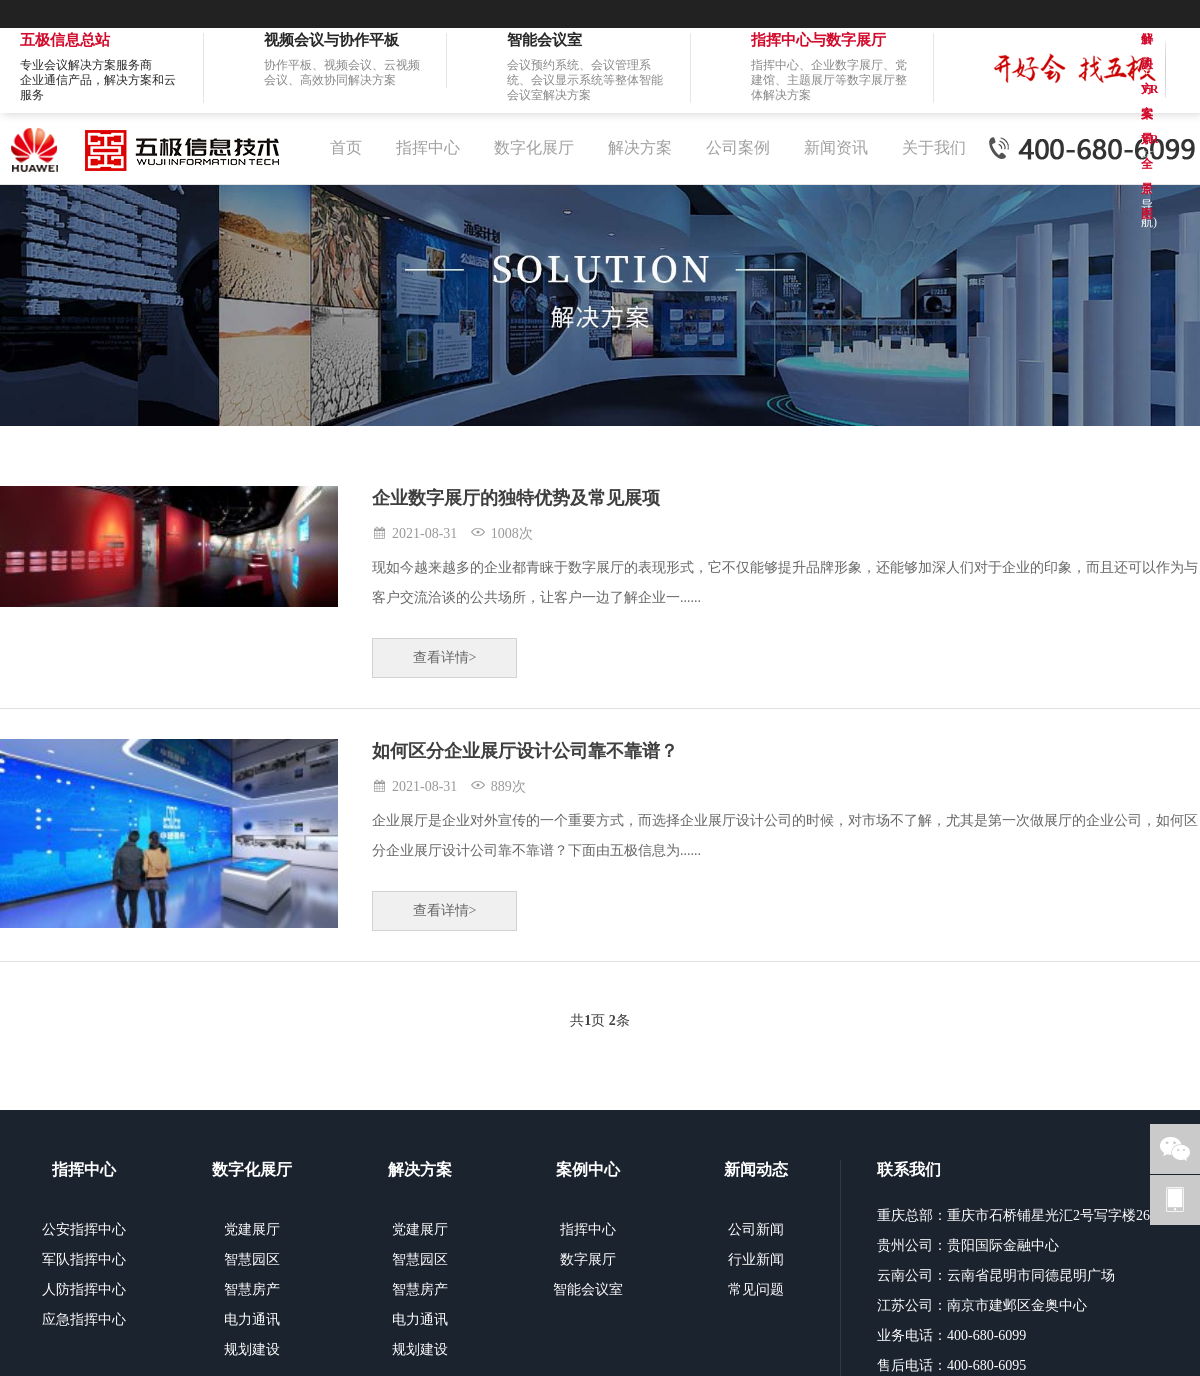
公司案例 (738, 147)
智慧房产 (252, 1289)
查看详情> (445, 657)
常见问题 (756, 1289)
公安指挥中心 (84, 1229)
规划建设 (252, 1349)
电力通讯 (252, 1319)
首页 (346, 147)
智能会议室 (588, 1289)
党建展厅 (252, 1229)
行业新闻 (756, 1259)
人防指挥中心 (84, 1289)
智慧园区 (252, 1259)
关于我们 (934, 147)
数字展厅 (588, 1259)
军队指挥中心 (84, 1259)
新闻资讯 (836, 147)
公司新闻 (756, 1229)
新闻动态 (756, 1169)
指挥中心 (428, 147)
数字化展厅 (534, 147)
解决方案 (640, 147)
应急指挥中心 (84, 1319)
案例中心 (588, 1169)
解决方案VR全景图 (1149, 41)
